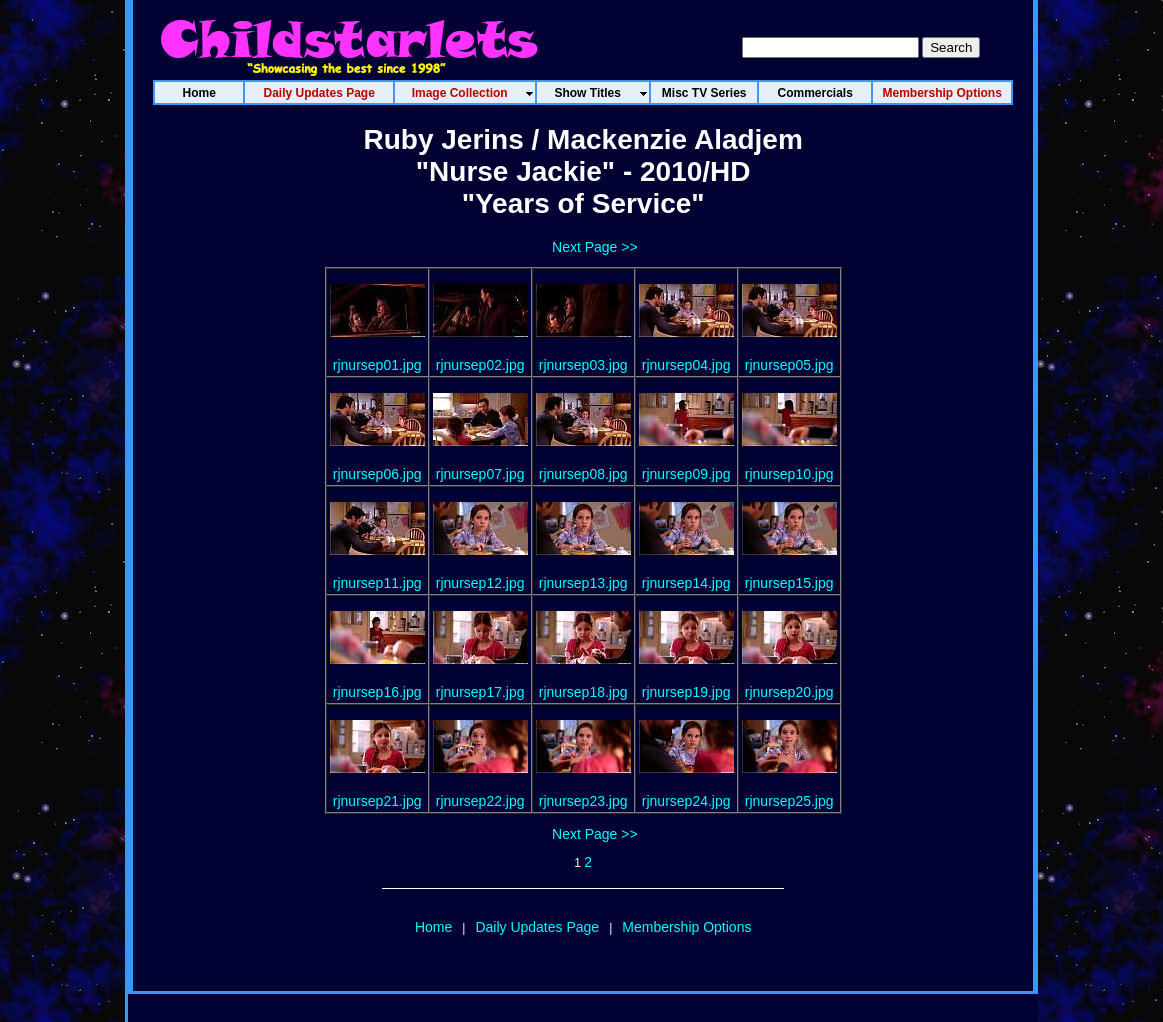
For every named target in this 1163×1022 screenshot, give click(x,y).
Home (433, 927)
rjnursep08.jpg (583, 474)
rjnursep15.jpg (789, 583)
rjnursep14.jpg (686, 583)
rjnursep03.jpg (583, 365)
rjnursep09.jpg (686, 474)
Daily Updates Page (537, 927)
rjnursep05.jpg (789, 365)
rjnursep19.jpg (686, 692)
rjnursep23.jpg (583, 801)
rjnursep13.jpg (583, 583)
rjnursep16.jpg (377, 692)
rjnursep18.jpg (583, 692)
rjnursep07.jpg (480, 474)
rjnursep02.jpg (480, 365)
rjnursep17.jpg (480, 692)
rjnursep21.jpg (377, 801)
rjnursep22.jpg (480, 801)
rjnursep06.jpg (377, 474)
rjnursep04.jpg (686, 365)
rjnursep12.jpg (480, 583)
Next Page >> (595, 247)
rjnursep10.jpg (789, 474)
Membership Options (686, 927)
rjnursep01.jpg (377, 365)
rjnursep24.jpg (686, 801)
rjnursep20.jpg (789, 692)
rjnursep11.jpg (377, 583)
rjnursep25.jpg (789, 801)
